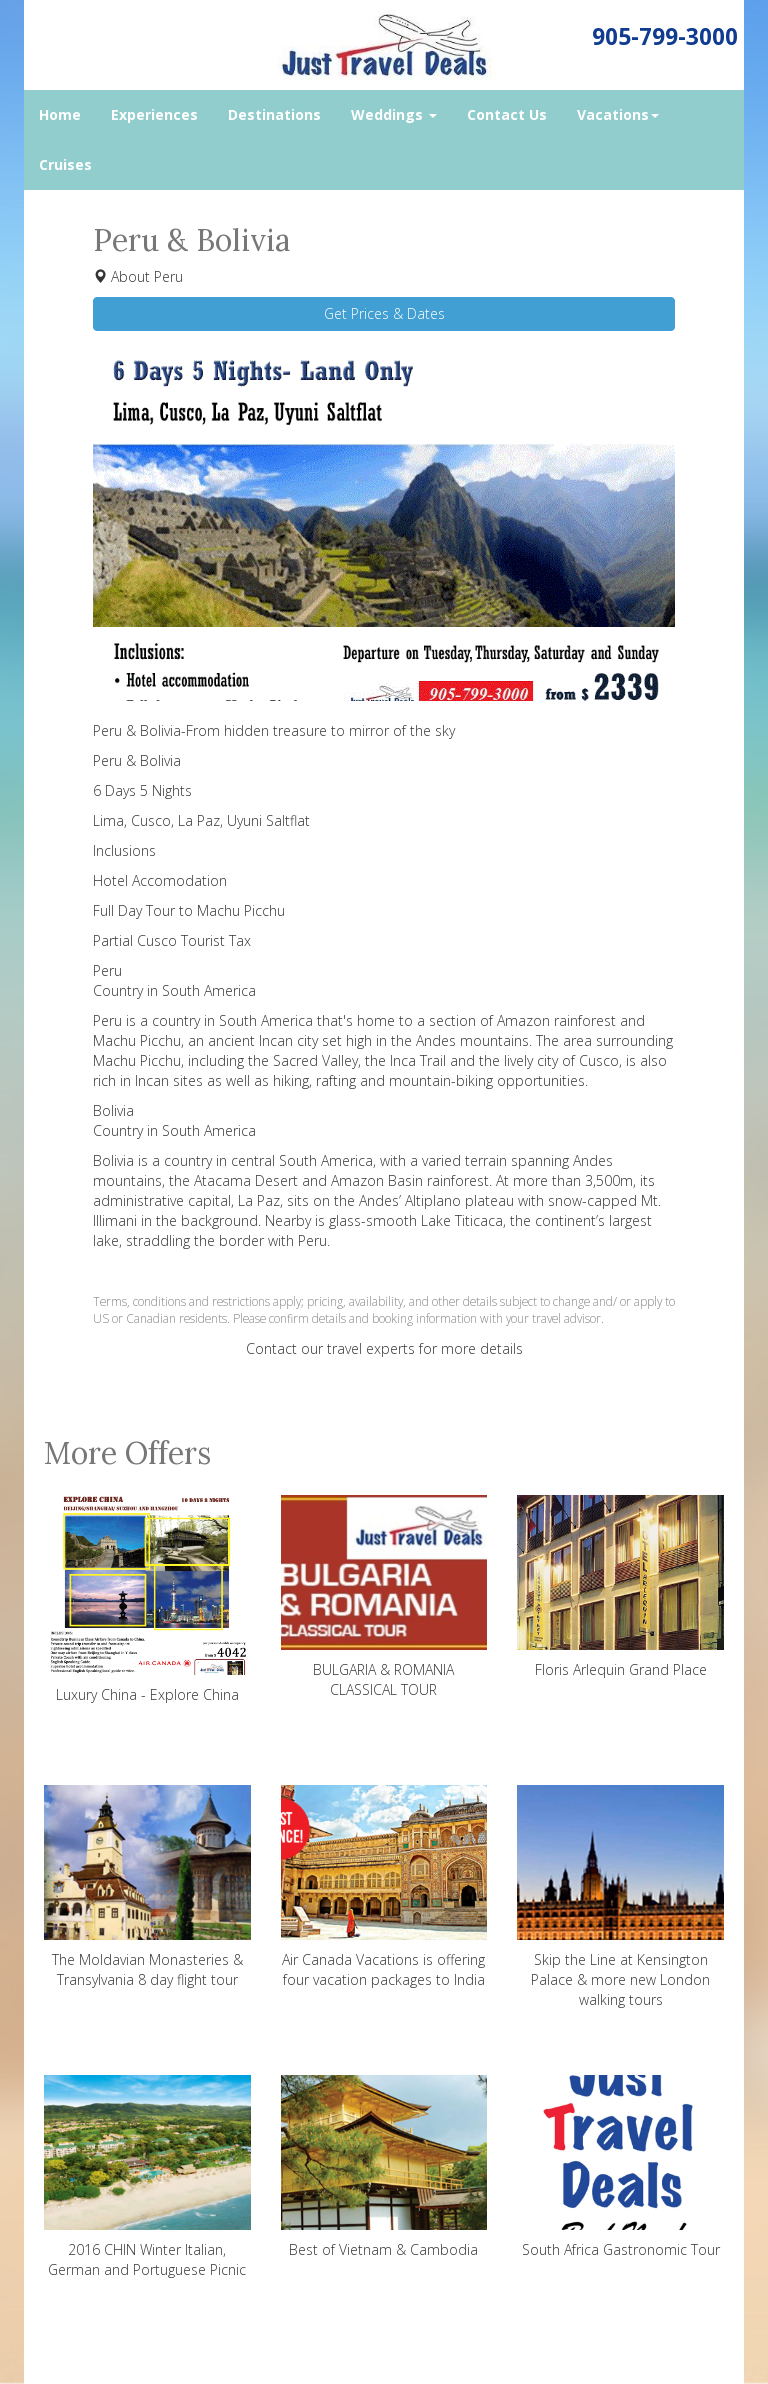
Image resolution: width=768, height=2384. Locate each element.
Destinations (274, 114)
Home (60, 114)
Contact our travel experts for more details (384, 1348)
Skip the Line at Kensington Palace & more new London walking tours (620, 1897)
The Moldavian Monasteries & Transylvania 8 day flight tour (147, 1887)
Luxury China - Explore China (147, 1599)
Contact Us (507, 114)
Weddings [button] (394, 114)
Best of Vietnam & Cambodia (384, 2167)
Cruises (65, 164)
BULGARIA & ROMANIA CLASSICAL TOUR (384, 1597)
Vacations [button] (618, 114)
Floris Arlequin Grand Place (620, 1587)
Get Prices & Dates (384, 313)
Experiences (154, 114)
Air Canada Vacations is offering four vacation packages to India (384, 1887)
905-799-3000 (665, 36)
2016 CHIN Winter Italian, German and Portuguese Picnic (147, 2177)
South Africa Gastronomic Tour (620, 2167)
